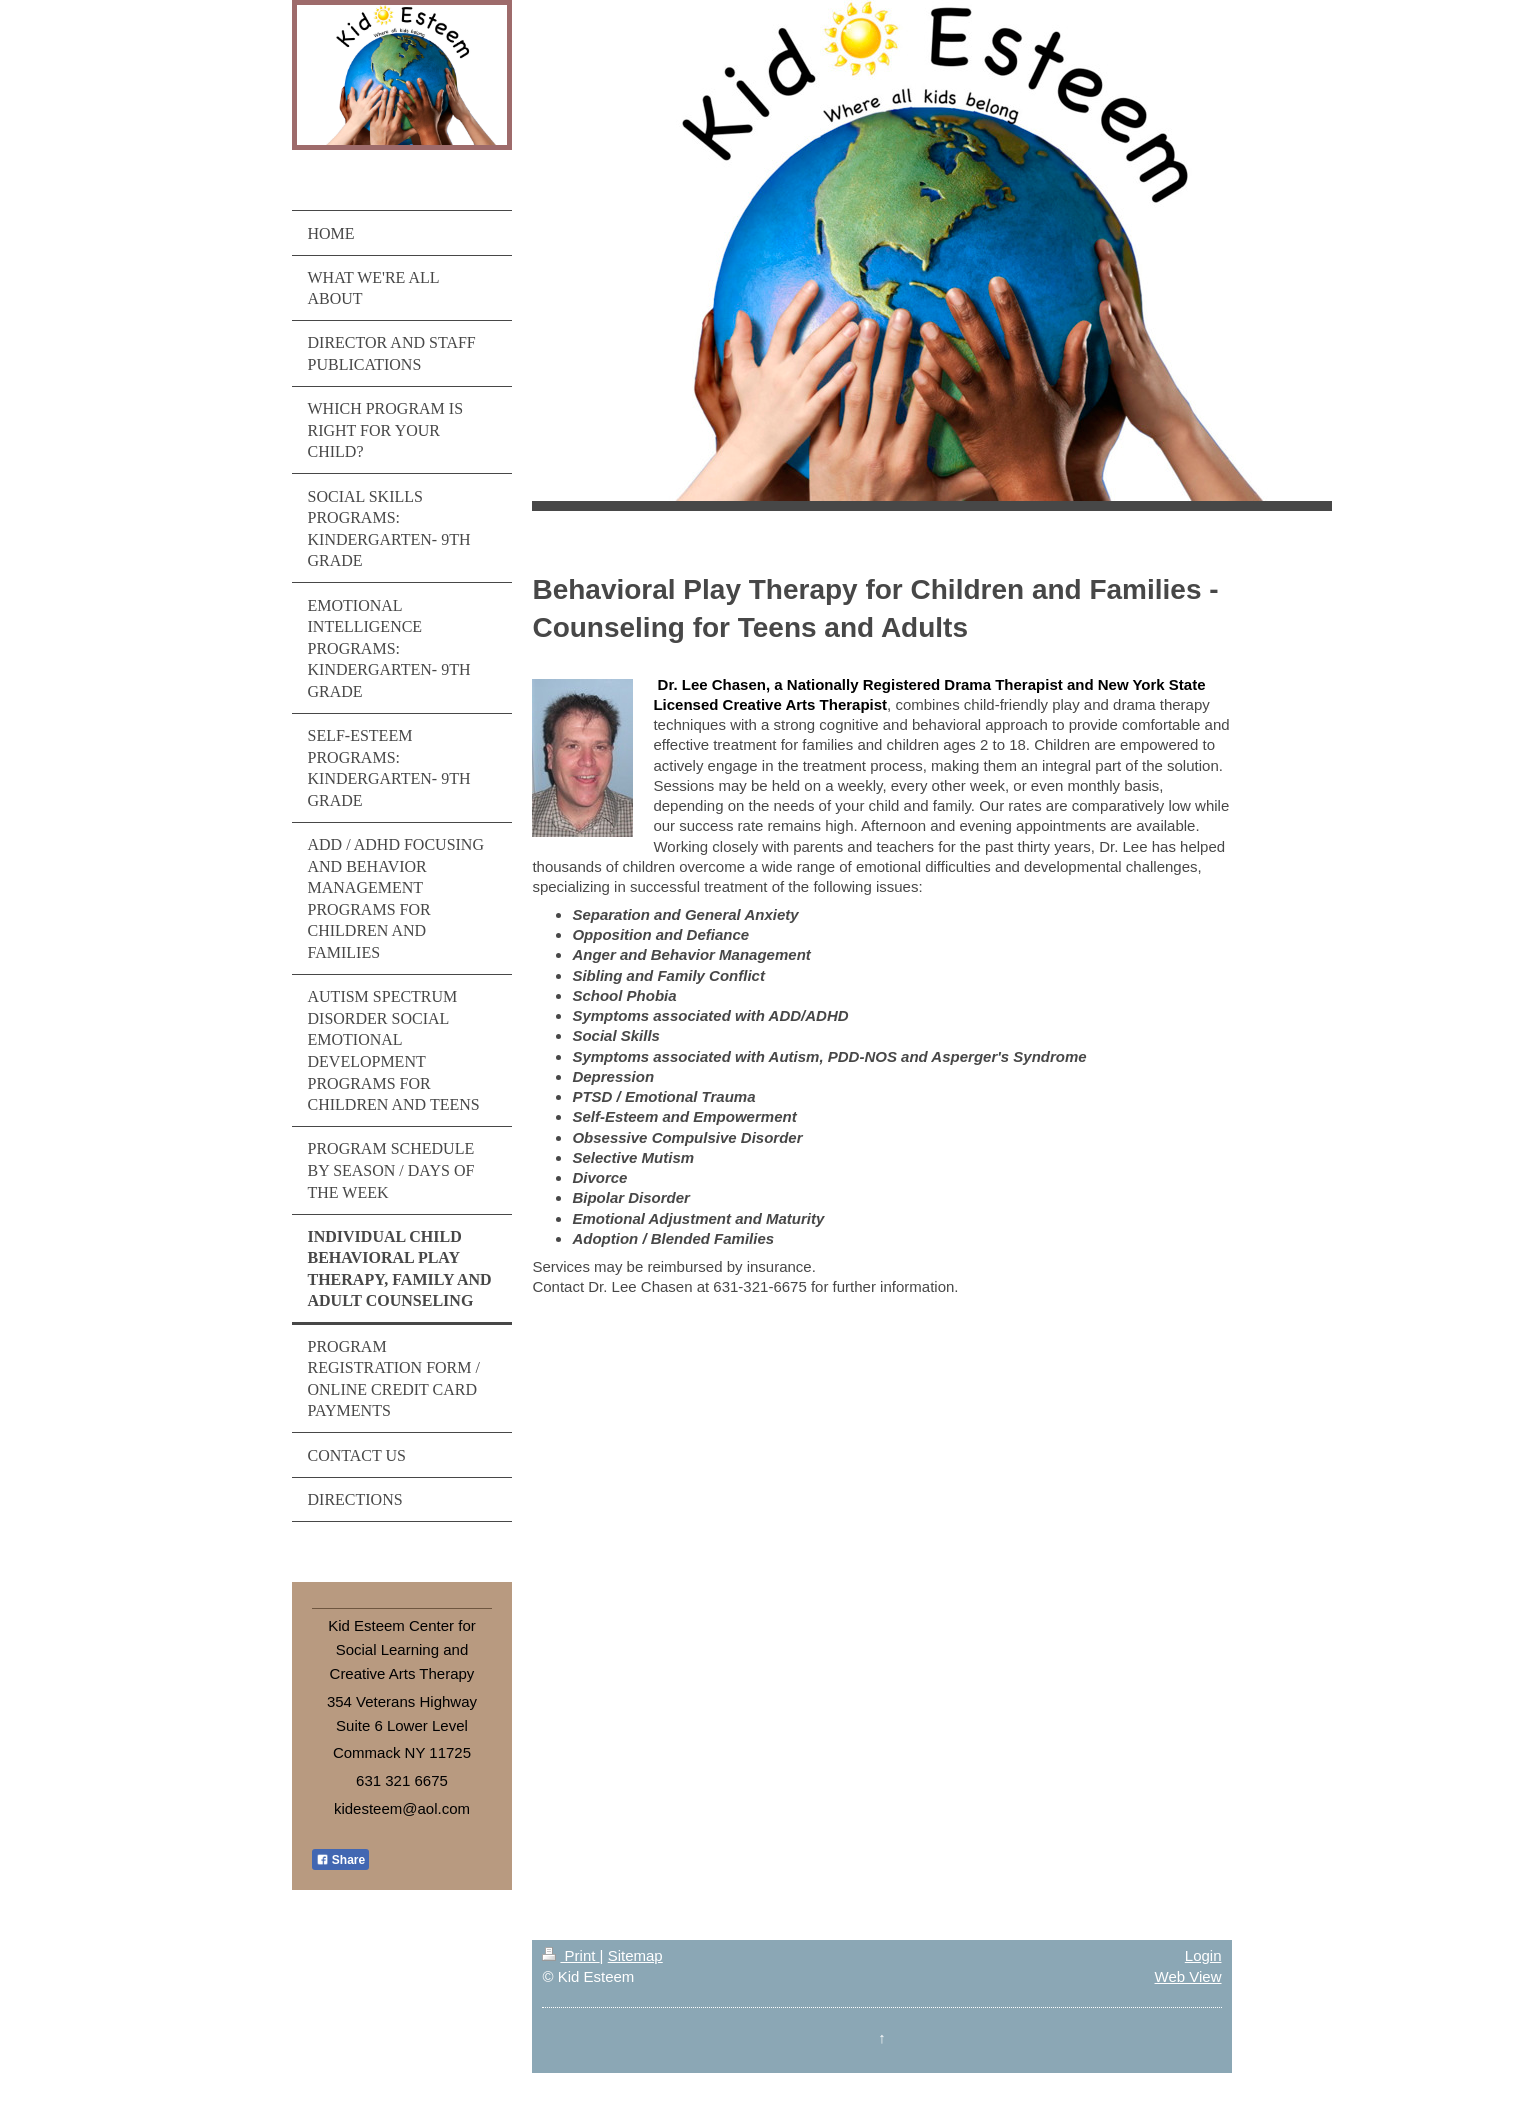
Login (1203, 1955)
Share (341, 1860)
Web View (1188, 1976)
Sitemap (635, 1955)
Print (570, 1955)
